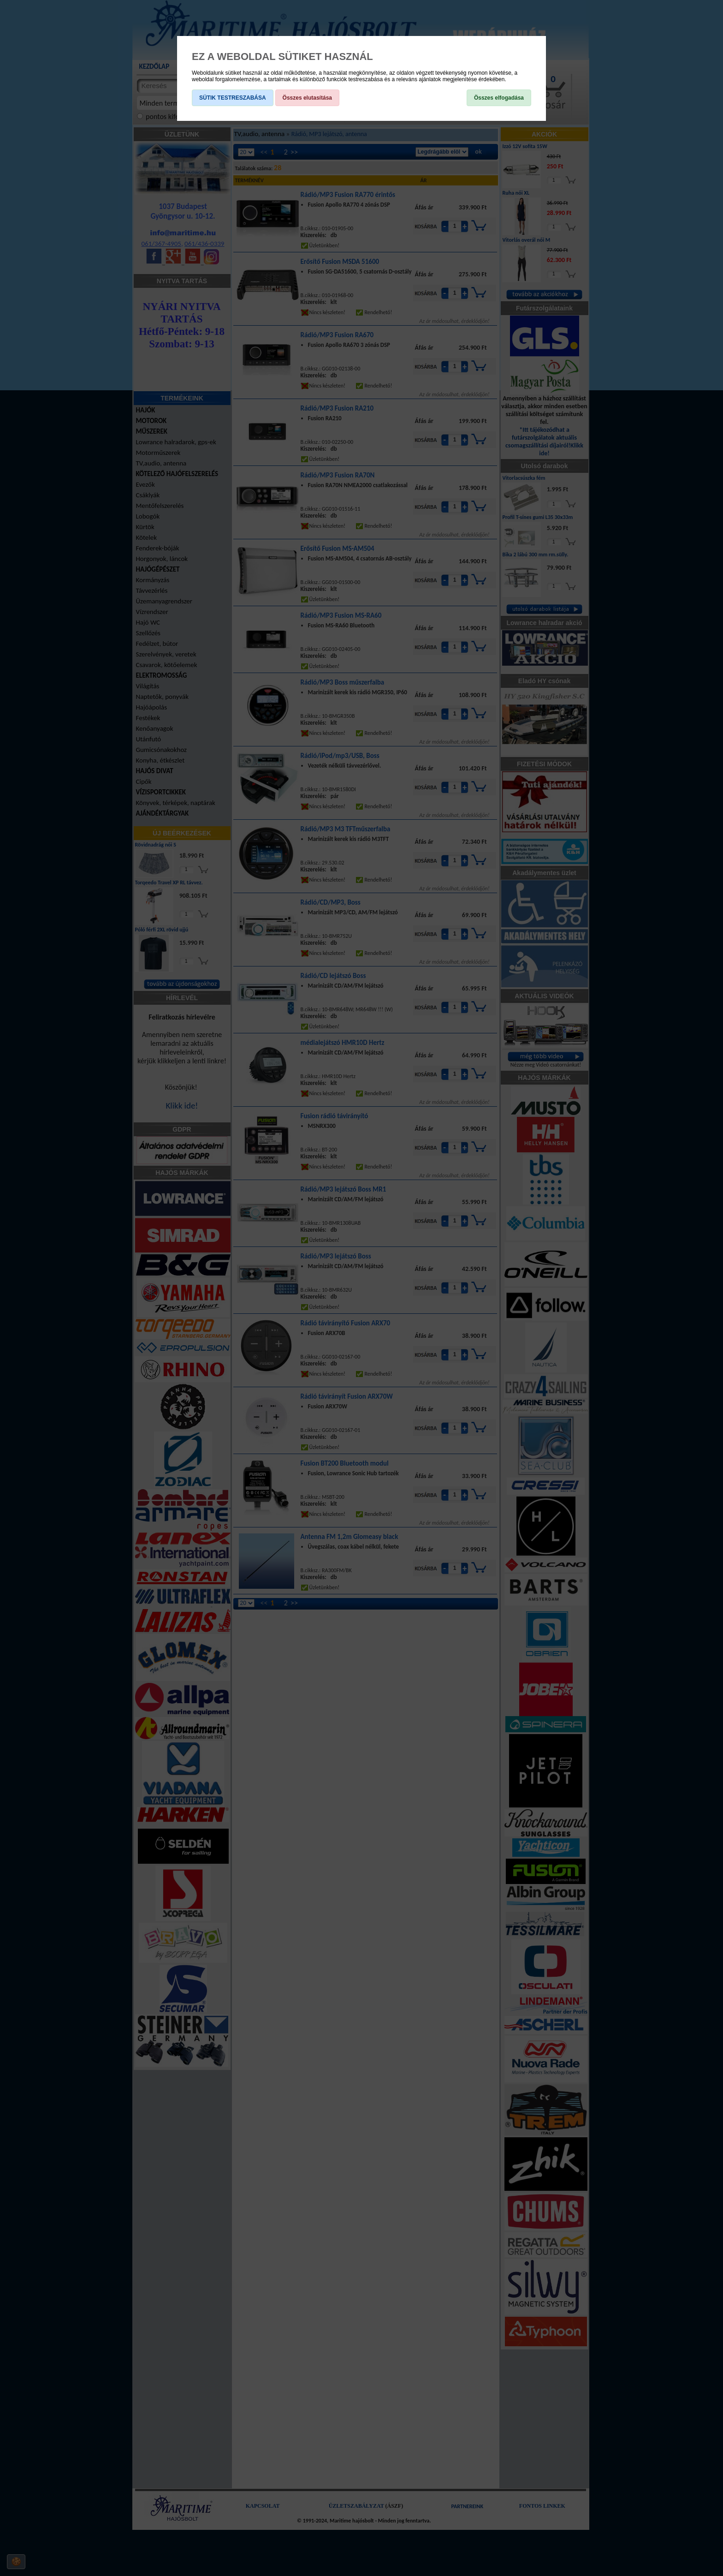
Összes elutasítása (307, 98)
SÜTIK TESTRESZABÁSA (232, 98)
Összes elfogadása (499, 98)
